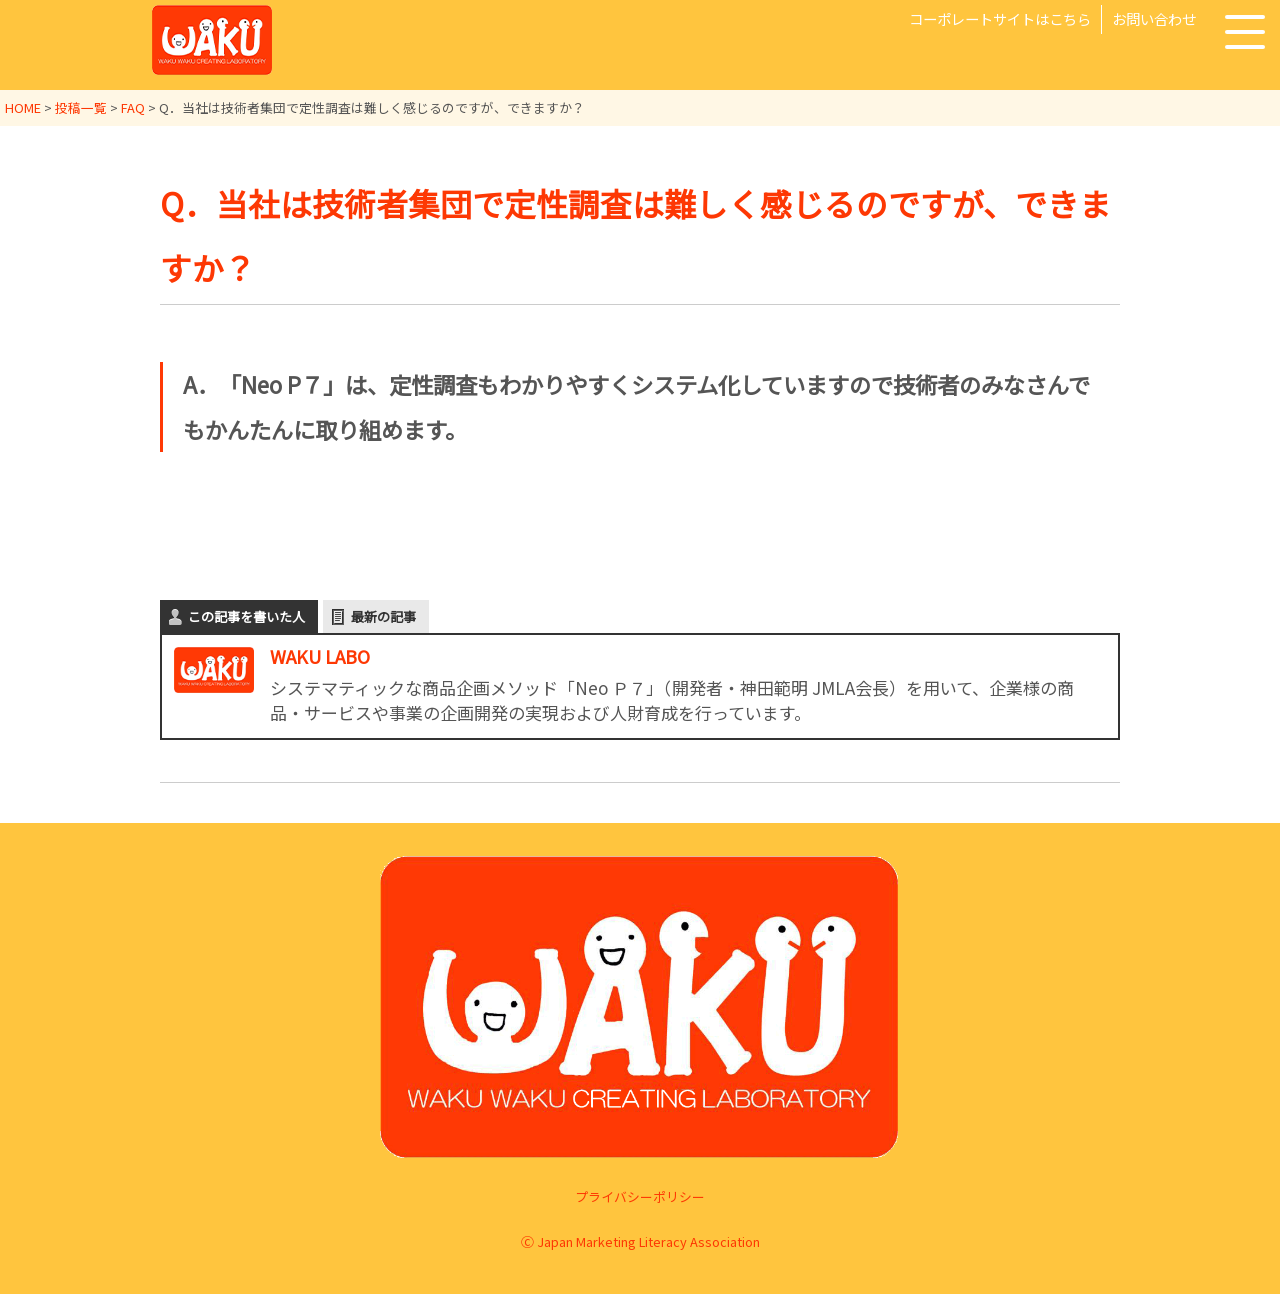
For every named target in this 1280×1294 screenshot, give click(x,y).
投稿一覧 (81, 107)
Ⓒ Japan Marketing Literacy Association (640, 1240)
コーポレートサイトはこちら (1000, 18)
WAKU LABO (320, 655)
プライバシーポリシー (640, 1196)
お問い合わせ (1154, 18)
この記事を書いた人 (246, 615)
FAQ (133, 107)
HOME (23, 107)
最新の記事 (383, 615)
